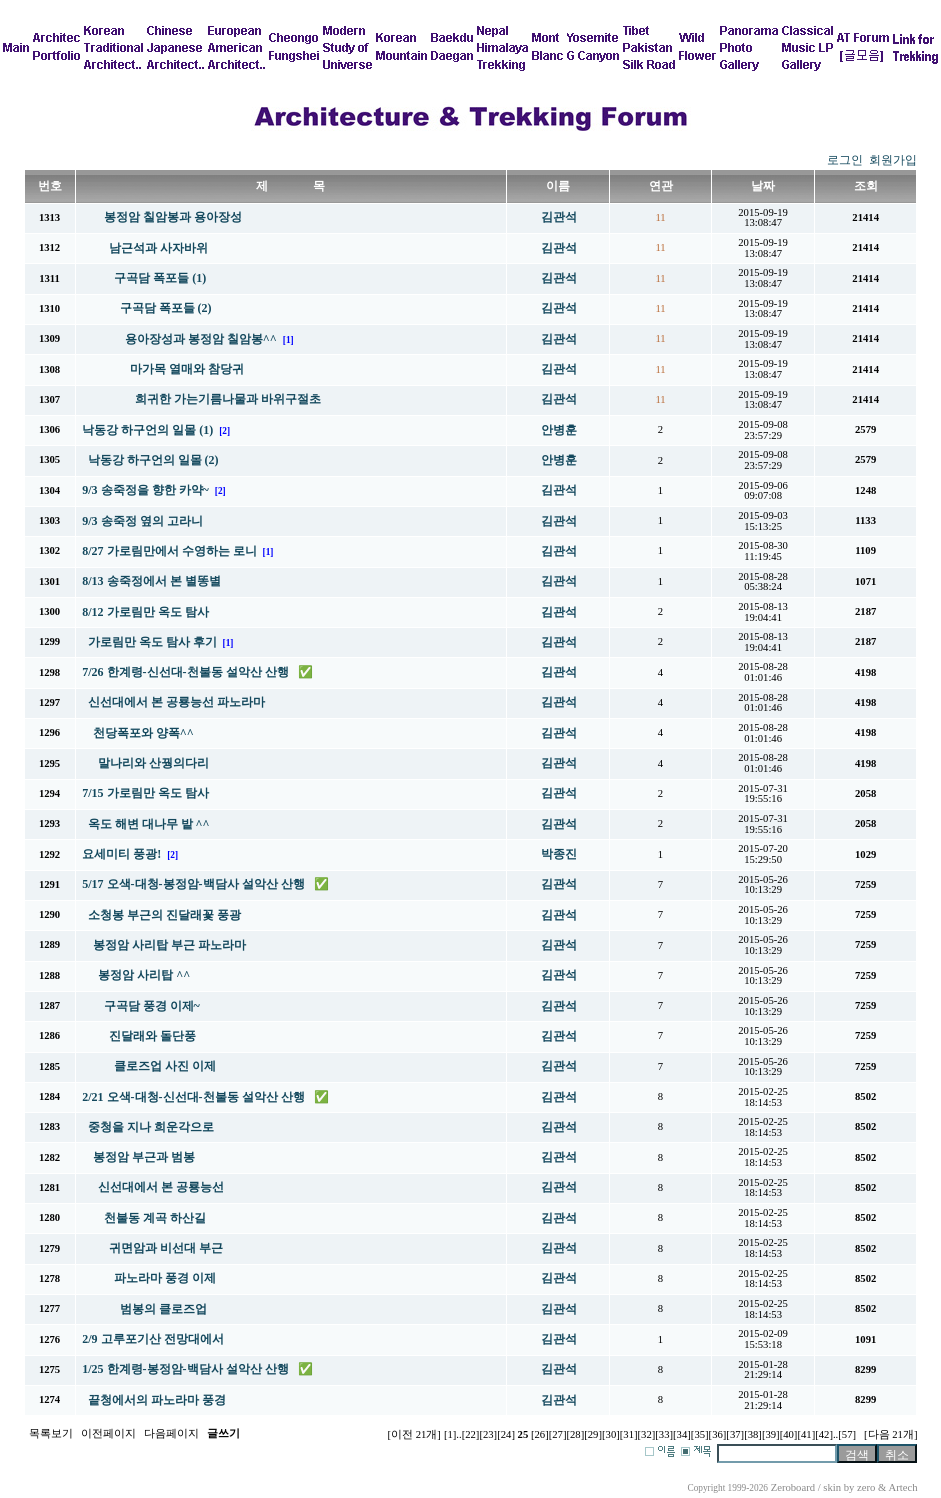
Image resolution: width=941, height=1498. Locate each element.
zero (866, 1487)
